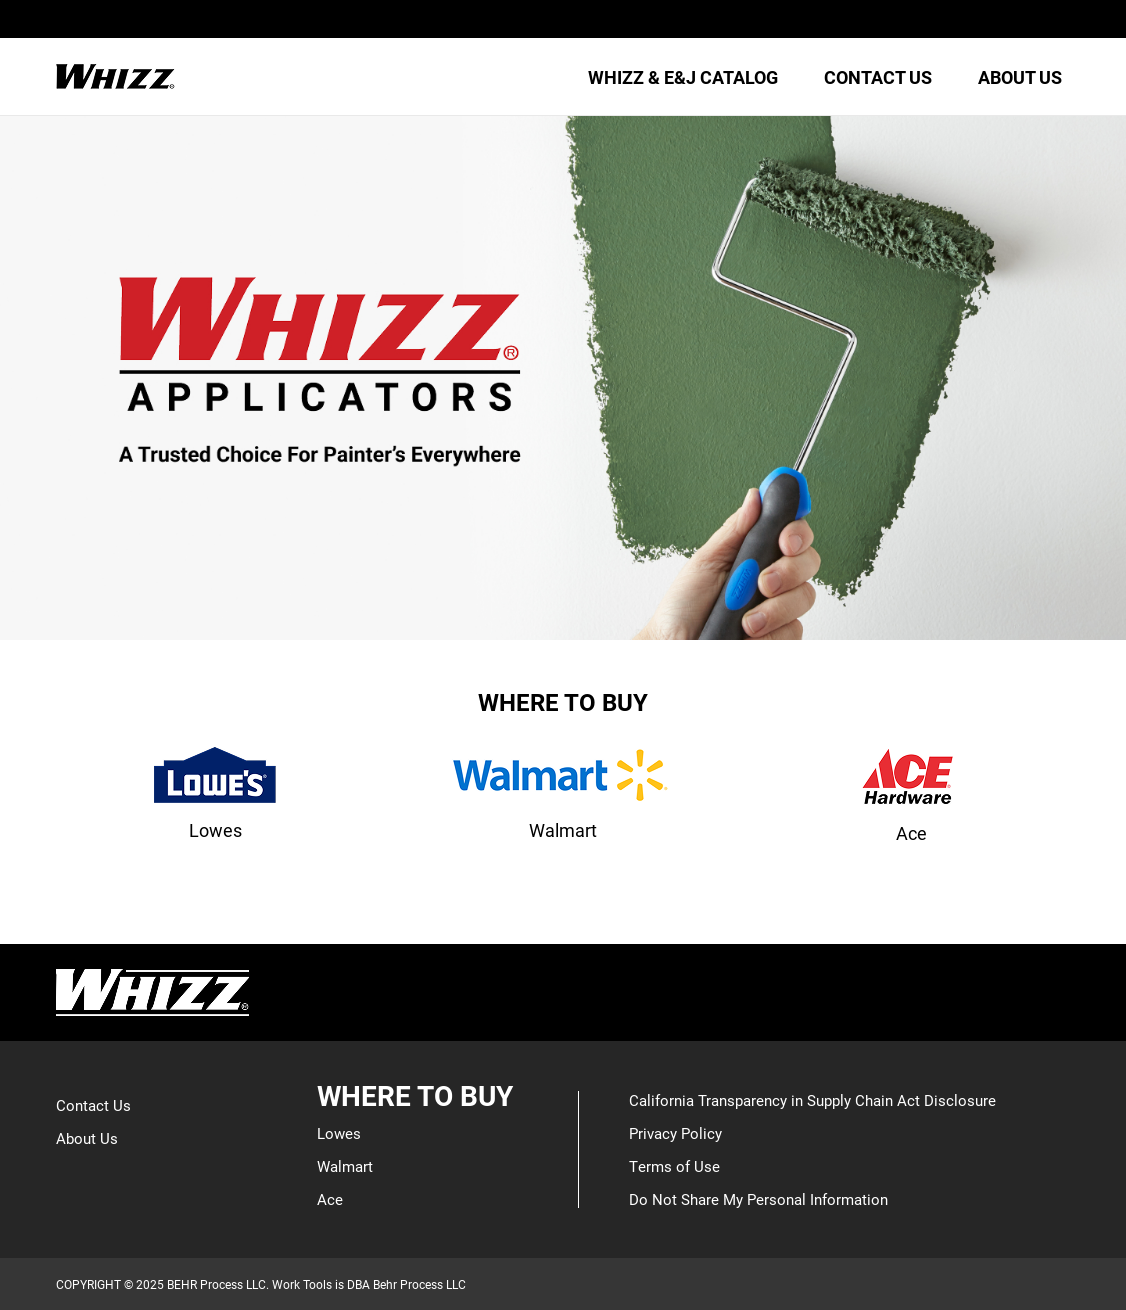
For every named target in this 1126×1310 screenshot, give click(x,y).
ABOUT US (1020, 77)
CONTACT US (878, 77)
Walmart (345, 1166)
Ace (330, 1199)
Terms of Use (674, 1166)
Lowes (339, 1133)
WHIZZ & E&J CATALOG (683, 77)
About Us (87, 1138)
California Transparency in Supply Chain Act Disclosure (812, 1100)
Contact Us (93, 1105)
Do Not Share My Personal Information (758, 1199)
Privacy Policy (675, 1133)
